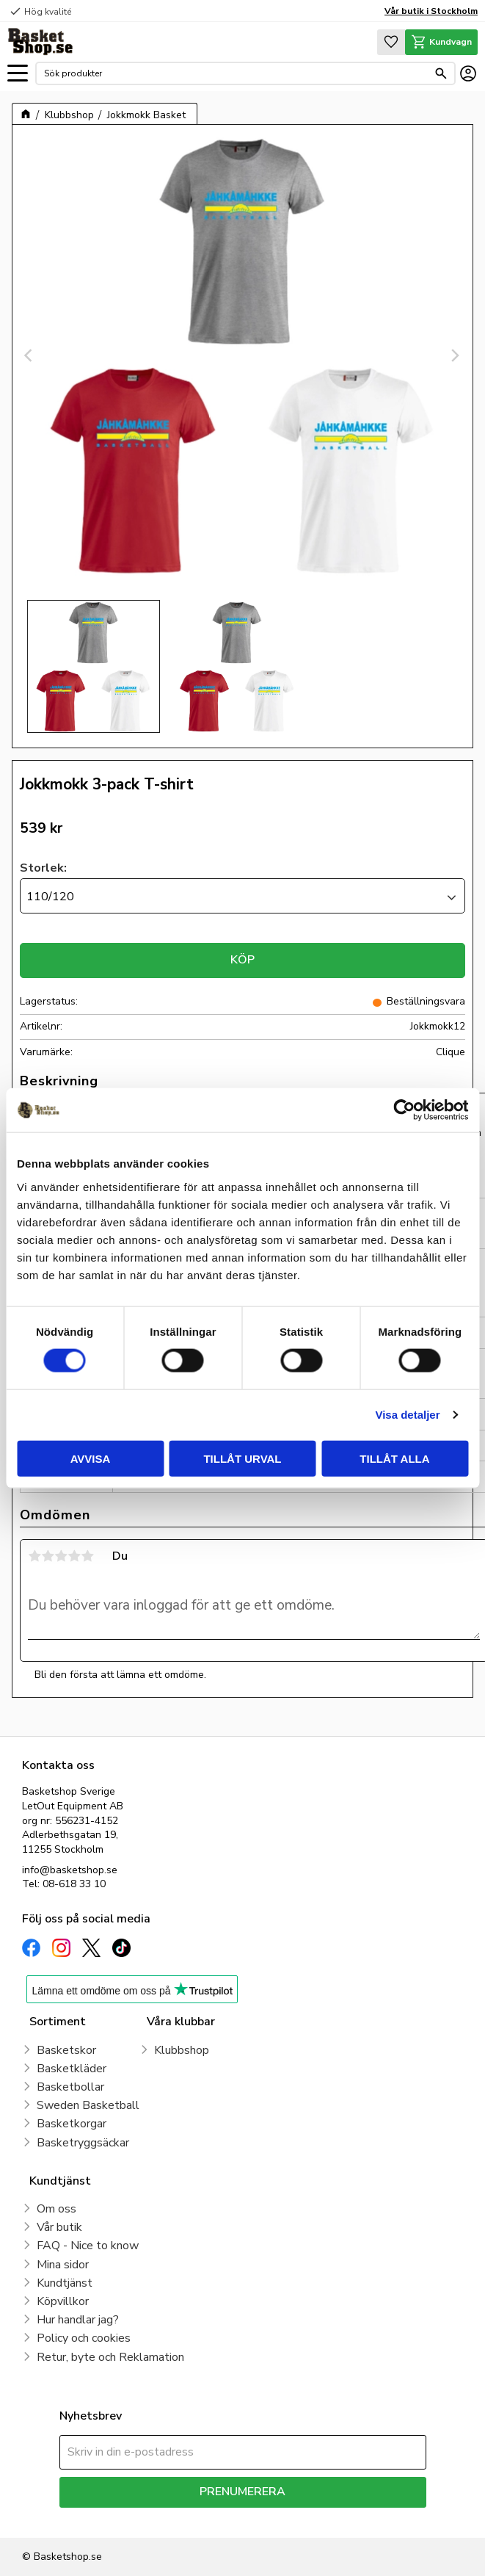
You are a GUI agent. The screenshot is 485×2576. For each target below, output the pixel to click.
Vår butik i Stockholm (431, 11)
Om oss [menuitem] (56, 2209)
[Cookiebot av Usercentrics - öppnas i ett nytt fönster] (404, 1110)
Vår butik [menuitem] (59, 2227)
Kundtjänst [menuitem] (64, 2283)
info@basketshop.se (69, 1870)
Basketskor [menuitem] (66, 2050)
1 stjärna (34, 1556)
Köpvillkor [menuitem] (63, 2301)
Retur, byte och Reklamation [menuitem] (110, 2357)
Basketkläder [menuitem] (71, 2069)
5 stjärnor (87, 1556)
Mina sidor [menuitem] (63, 2265)
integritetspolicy (294, 2518)
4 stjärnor (74, 1556)
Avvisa (90, 1458)
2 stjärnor (47, 1556)
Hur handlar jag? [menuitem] (78, 2320)
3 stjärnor (61, 1556)
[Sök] (441, 73)
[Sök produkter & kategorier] (235, 73)
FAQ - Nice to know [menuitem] (88, 2245)
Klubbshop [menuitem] (181, 2050)
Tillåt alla (394, 1458)
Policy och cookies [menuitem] (84, 2338)
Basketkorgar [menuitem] (71, 2124)
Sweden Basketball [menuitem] (88, 2105)
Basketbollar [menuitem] (70, 2087)
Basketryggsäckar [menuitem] (83, 2143)
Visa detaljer (407, 1414)
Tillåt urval (242, 1458)
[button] (17, 74)
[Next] (455, 355)
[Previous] (30, 355)
